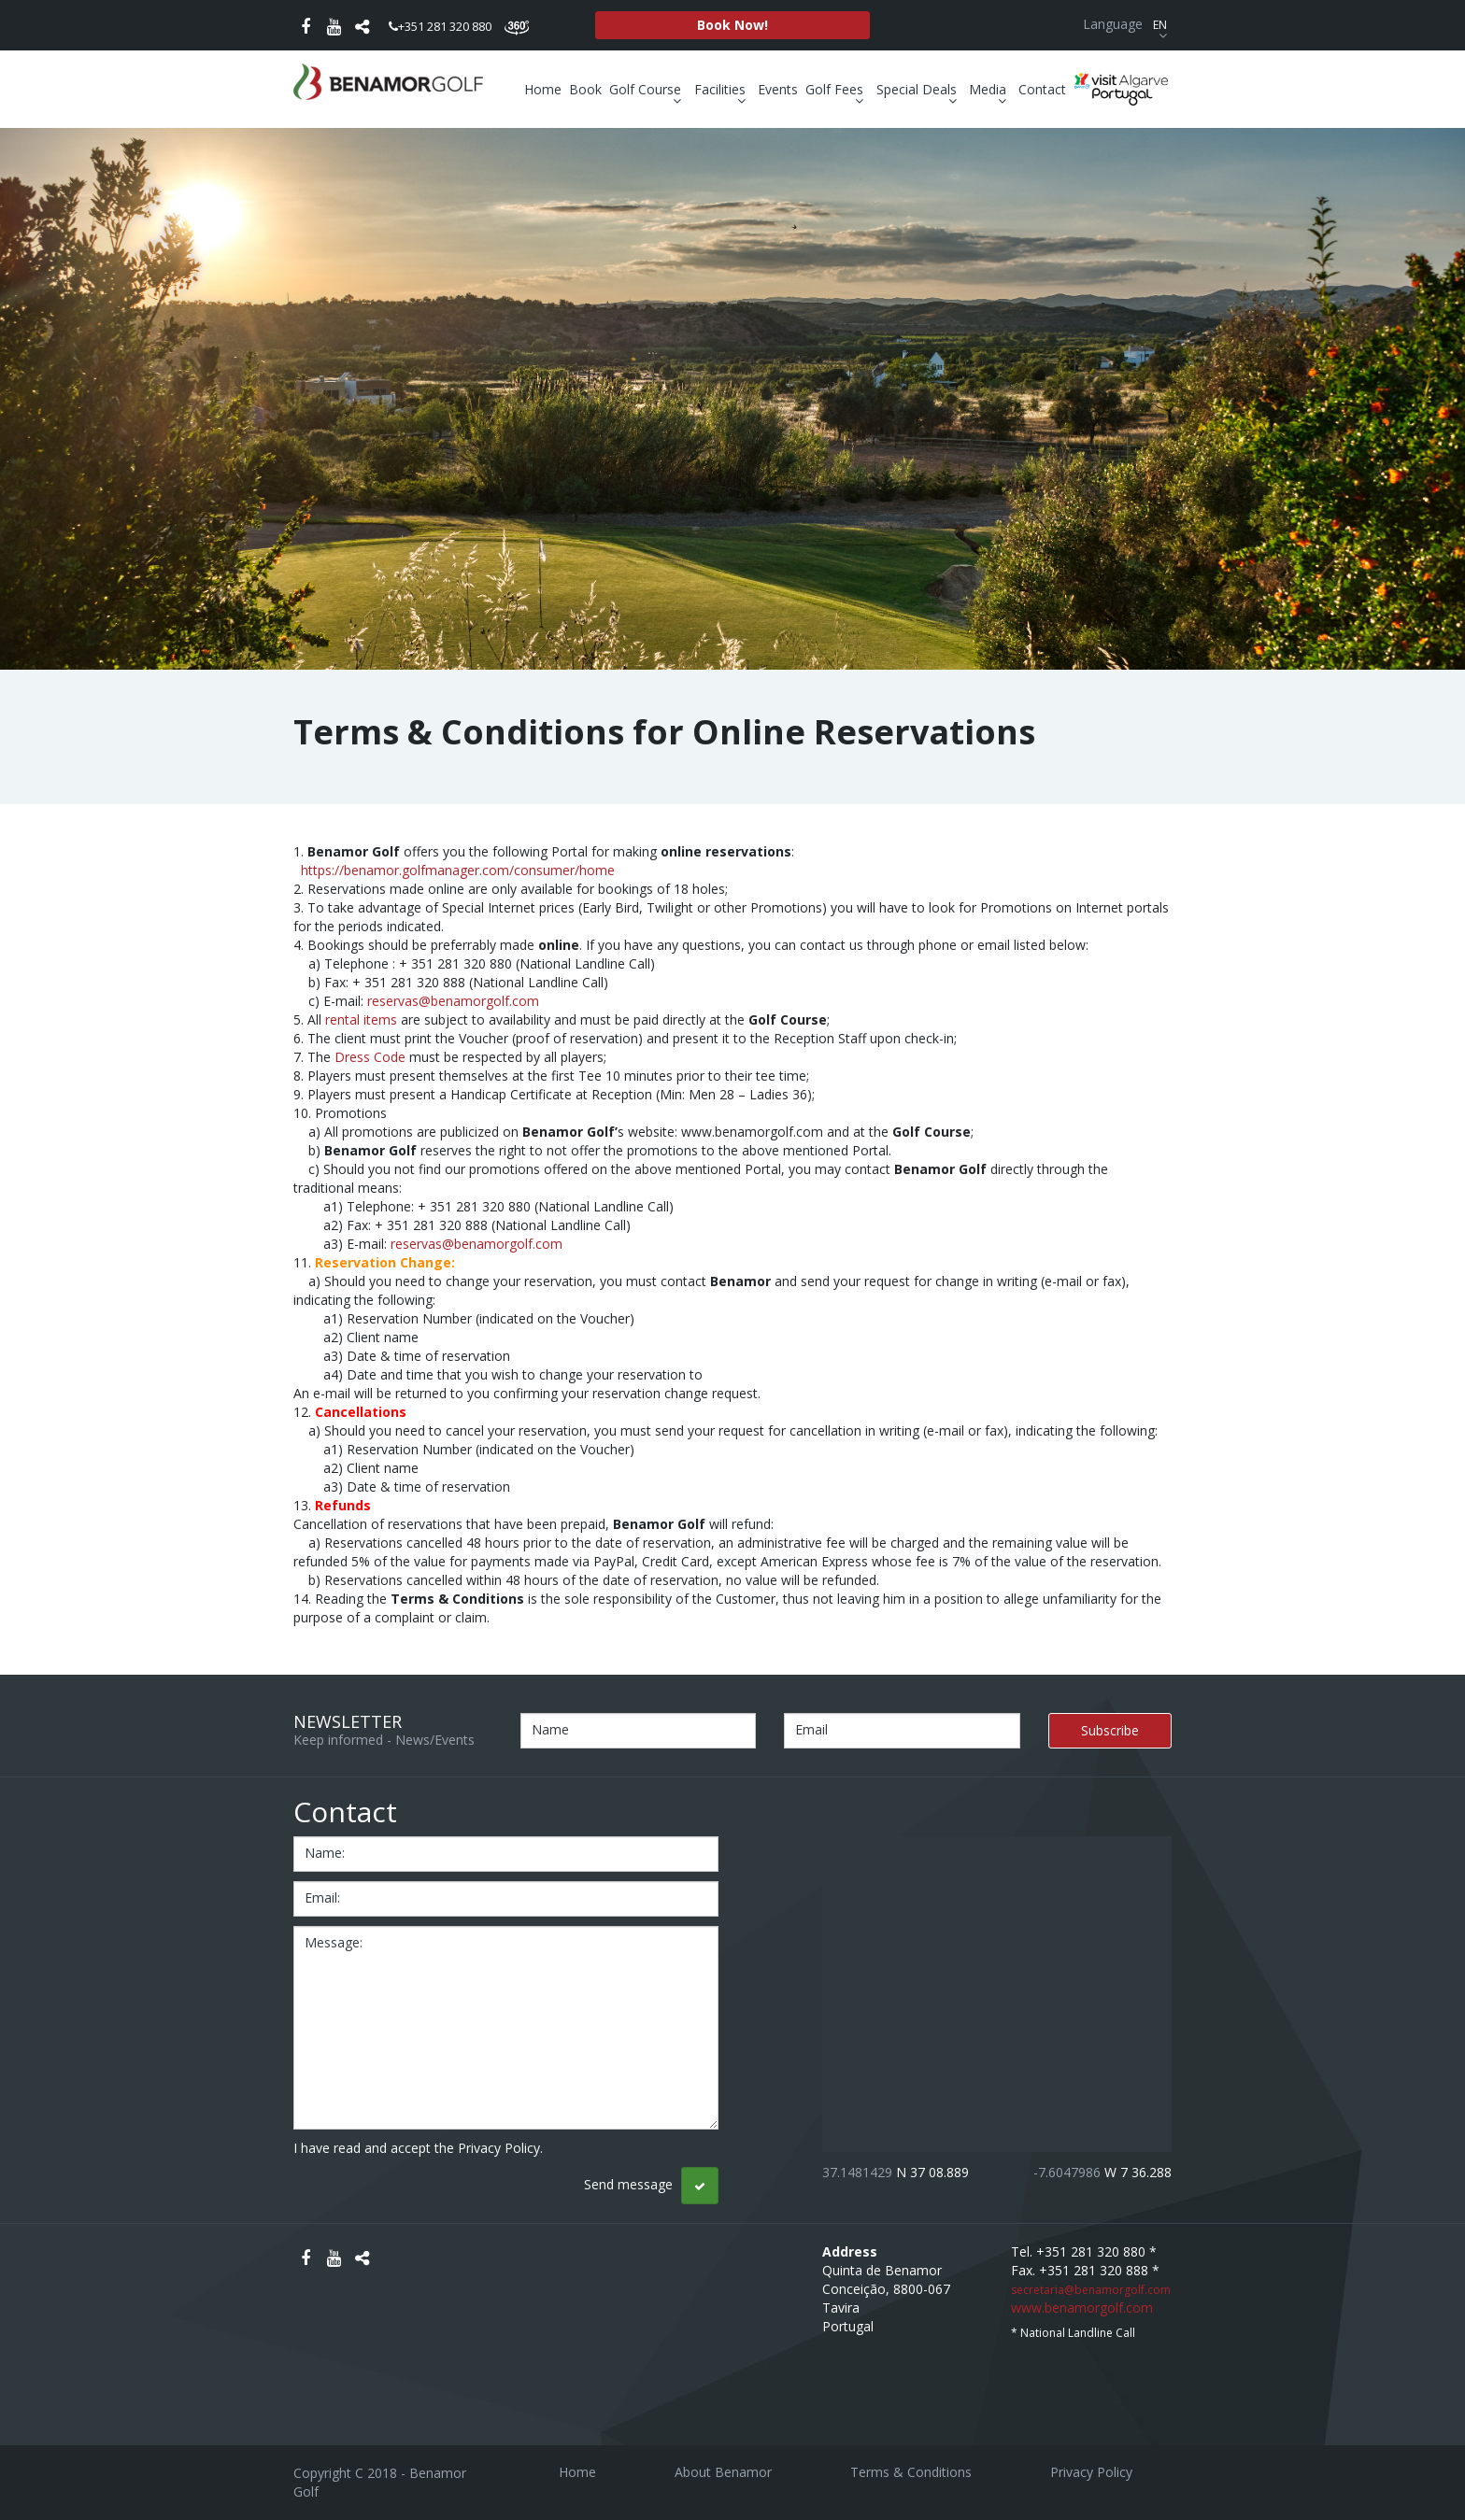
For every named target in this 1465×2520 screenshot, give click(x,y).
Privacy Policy (1091, 2472)
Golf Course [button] (647, 89)
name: (325, 1853)
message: (334, 1942)
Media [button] (990, 89)
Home (543, 89)
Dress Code (369, 1057)
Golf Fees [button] (836, 89)
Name (550, 1729)
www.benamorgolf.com (1082, 2307)
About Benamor (723, 2472)
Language (1127, 24)
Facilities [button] (722, 89)
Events (778, 89)
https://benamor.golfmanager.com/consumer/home (458, 870)
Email (811, 1729)
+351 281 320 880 (440, 26)
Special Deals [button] (918, 89)
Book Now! (732, 25)
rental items (361, 1019)
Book (585, 89)
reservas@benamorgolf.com (453, 1001)
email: (322, 1897)
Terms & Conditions (911, 2472)
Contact (1042, 89)
